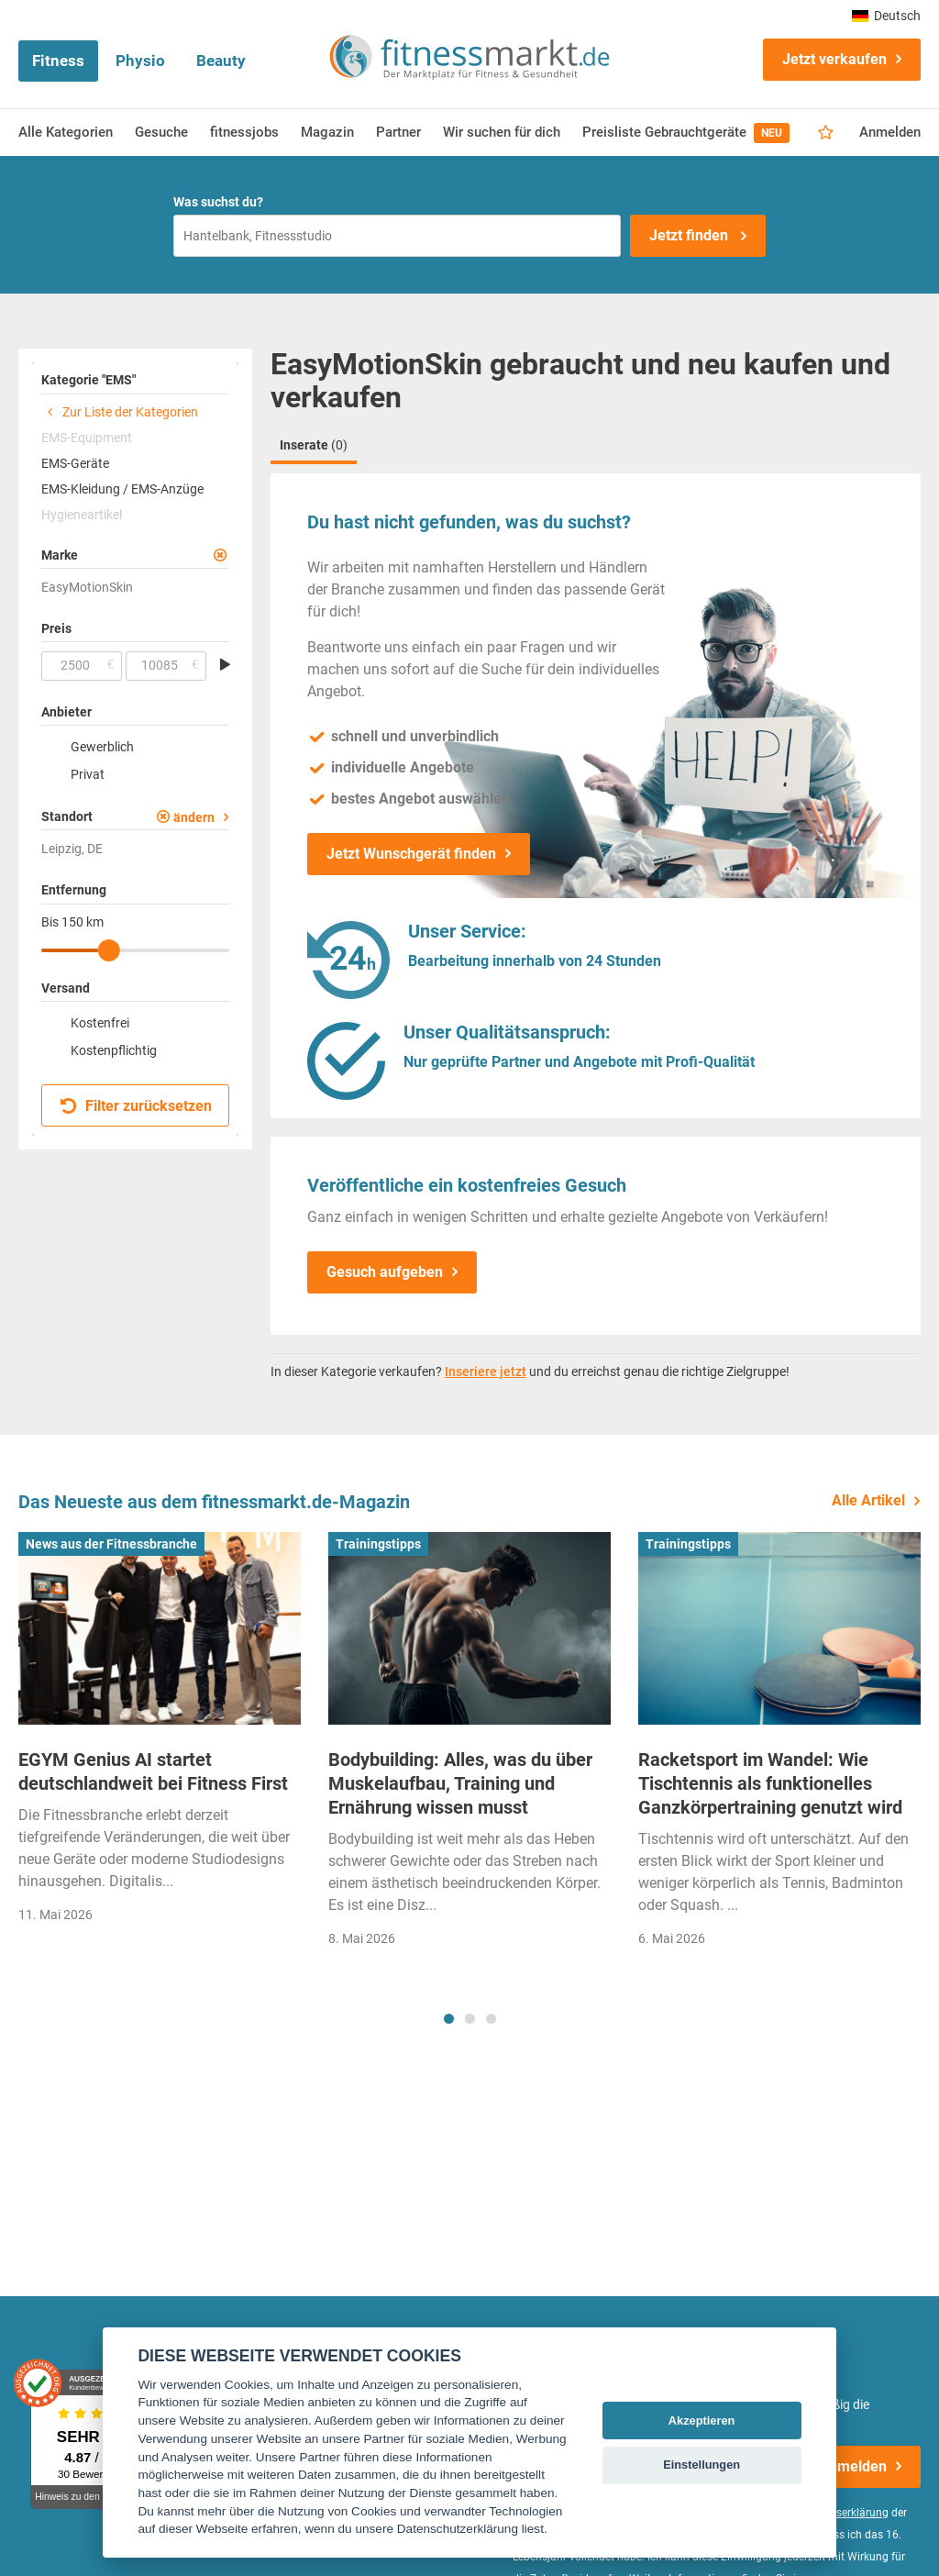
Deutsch (886, 15)
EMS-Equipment (86, 437)
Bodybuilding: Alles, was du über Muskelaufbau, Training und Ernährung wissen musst (460, 1783)
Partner (398, 132)
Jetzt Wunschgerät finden (411, 853)
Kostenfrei (100, 1023)
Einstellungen (701, 2464)
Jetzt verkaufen (834, 59)
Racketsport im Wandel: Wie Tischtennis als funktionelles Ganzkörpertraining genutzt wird (770, 1783)
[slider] (109, 950)
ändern (194, 817)
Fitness (58, 60)
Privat (88, 774)
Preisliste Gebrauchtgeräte (686, 133)
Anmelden (890, 132)
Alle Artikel (868, 1500)
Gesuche (161, 132)
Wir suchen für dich (501, 132)
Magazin (327, 132)
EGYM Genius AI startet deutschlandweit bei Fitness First (153, 1771)
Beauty (221, 60)
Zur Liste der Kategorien (119, 412)
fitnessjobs (244, 132)
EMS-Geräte (75, 463)
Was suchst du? (218, 201)
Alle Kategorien (65, 132)
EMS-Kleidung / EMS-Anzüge (122, 489)
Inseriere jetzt (485, 1371)
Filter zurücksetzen (136, 1106)
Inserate (314, 445)
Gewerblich (102, 746)
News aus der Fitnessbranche (111, 1544)
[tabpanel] (160, 1734)
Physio (140, 60)
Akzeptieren (701, 2420)
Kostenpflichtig (114, 1050)
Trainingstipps (378, 1544)
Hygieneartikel (81, 514)
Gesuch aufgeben (384, 1272)
